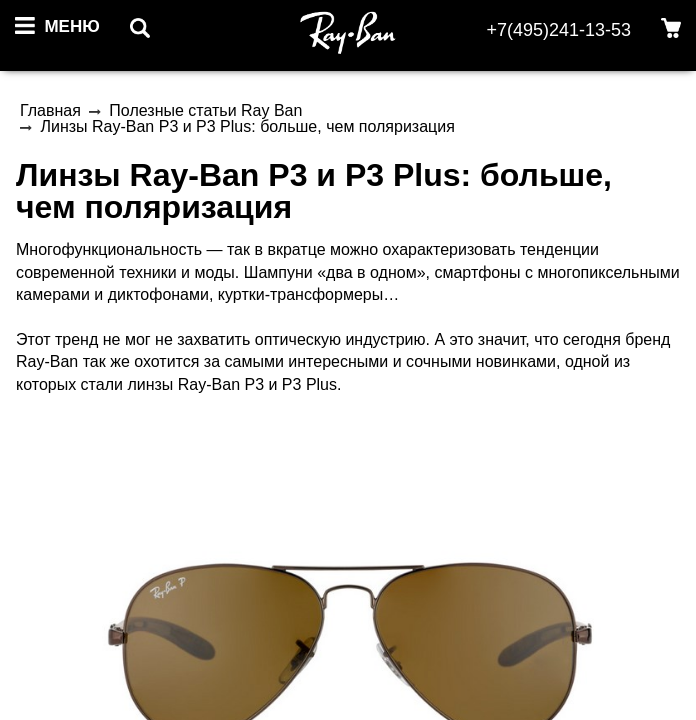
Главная (50, 110)
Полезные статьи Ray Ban (205, 110)
